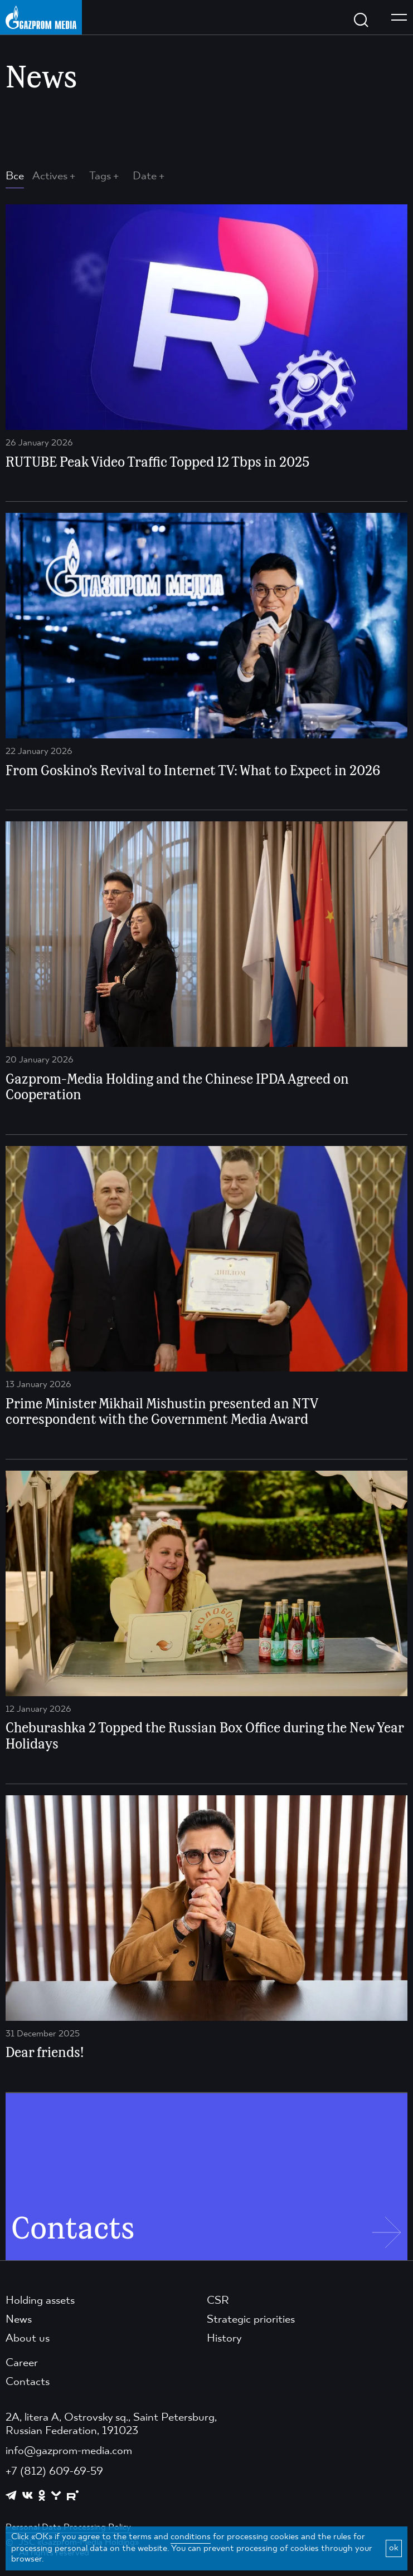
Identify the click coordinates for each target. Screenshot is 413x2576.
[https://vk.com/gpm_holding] (27, 2495)
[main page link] (41, 17)
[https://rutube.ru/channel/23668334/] (73, 2495)
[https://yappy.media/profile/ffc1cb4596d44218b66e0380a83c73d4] (56, 2495)
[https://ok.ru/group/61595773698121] (41, 2495)
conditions (191, 2537)
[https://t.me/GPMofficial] (11, 2495)
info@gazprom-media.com (69, 2451)
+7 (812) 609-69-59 (54, 2471)
